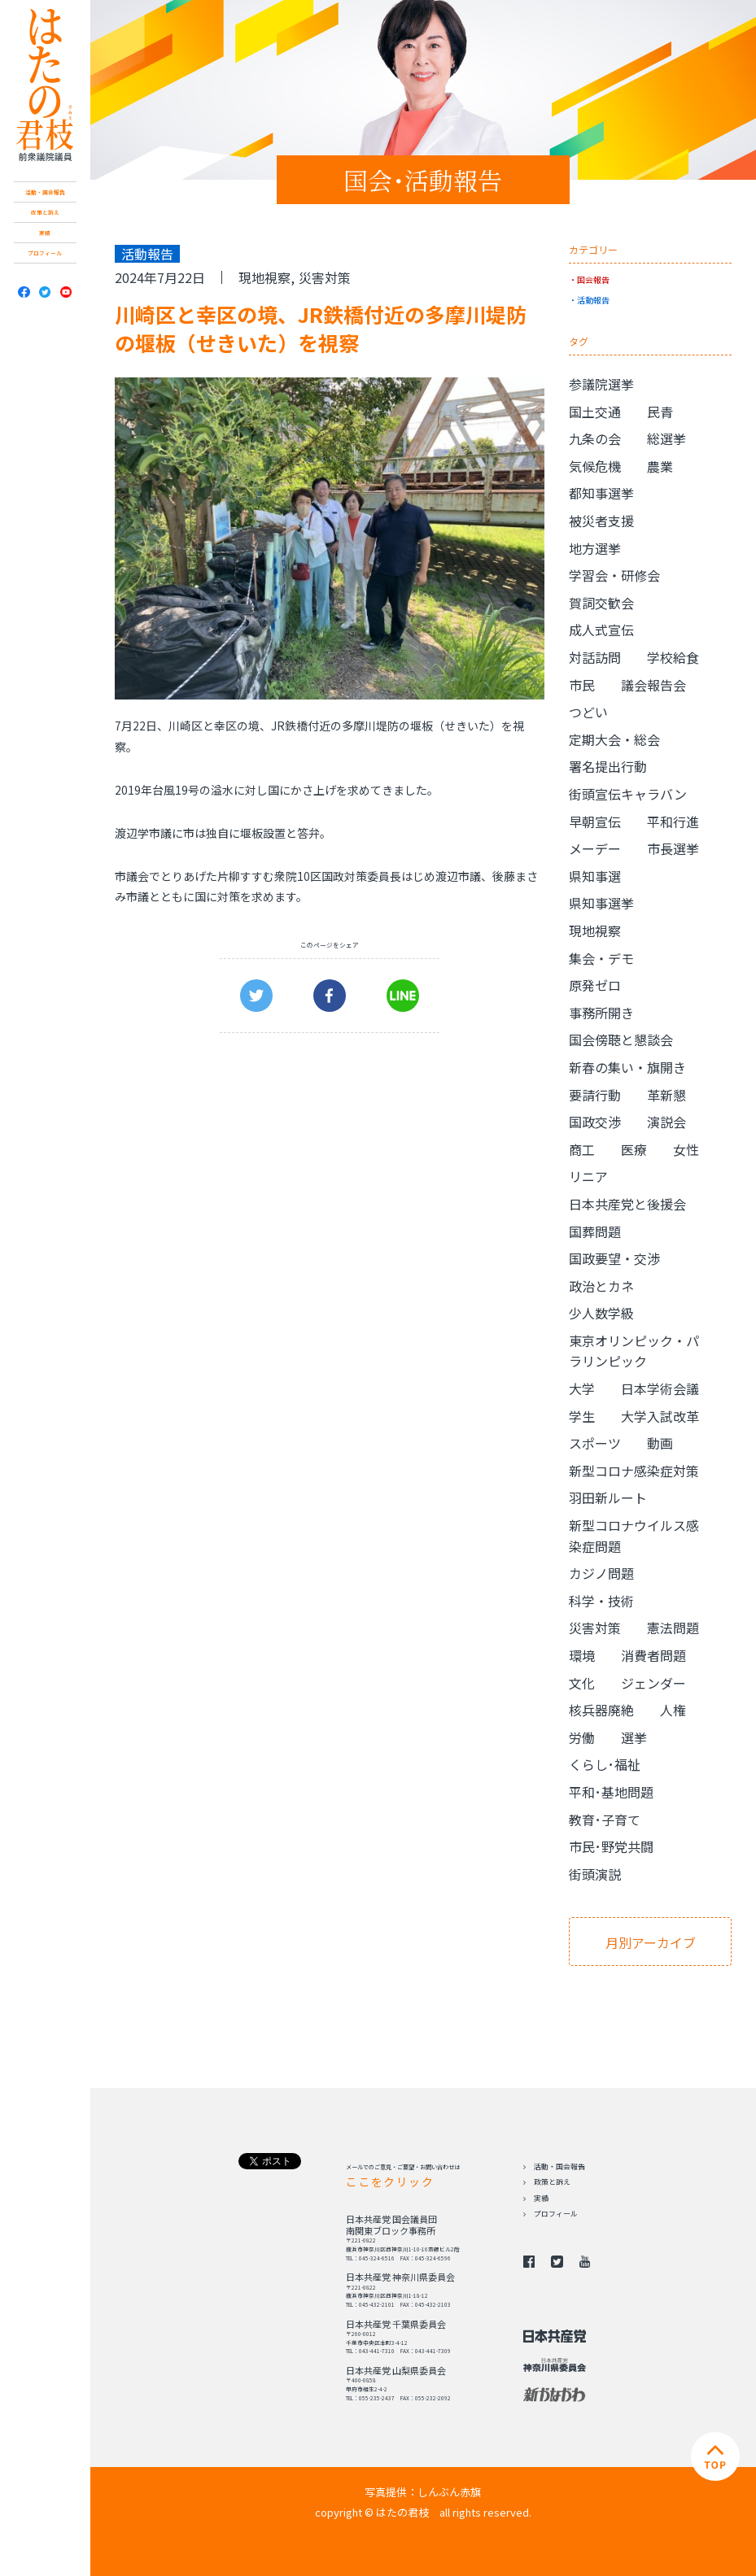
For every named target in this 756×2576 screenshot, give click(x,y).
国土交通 (595, 411)
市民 (582, 685)
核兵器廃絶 (601, 1710)
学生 (582, 1416)
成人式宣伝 (601, 629)
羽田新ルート (608, 1497)
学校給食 (673, 657)
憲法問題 (673, 1627)
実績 (44, 233)
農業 (660, 466)
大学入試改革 (660, 1416)
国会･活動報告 (422, 180)
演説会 (666, 1121)
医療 (634, 1149)
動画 (660, 1443)
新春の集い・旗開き (627, 1067)
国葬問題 (595, 1231)
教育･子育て (604, 1819)
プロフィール (45, 253)
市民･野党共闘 (611, 1846)
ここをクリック (390, 2181)
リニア (588, 1176)
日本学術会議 (660, 1388)
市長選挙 (673, 848)
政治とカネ (601, 1286)
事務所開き (601, 1012)
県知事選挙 (601, 903)
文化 (582, 1683)
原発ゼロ (595, 985)
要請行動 (595, 1095)
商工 (582, 1149)
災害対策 (325, 277)
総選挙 (666, 438)
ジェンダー (653, 1683)
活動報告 (593, 300)
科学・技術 (601, 1601)
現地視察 (264, 277)
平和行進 (673, 821)
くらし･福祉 (604, 1764)
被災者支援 (601, 520)
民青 (660, 411)
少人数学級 (601, 1313)
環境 (582, 1655)
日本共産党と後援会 (627, 1204)
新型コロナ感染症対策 (634, 1470)
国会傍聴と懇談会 (621, 1039)
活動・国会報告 (45, 192)
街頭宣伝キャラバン (628, 794)
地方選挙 (595, 548)
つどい (588, 711)
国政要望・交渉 (614, 1258)
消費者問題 (653, 1655)
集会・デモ (601, 958)
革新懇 (666, 1095)
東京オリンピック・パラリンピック (634, 1351)
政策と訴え (45, 212)
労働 (582, 1737)
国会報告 (593, 279)
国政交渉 (595, 1121)
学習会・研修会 (614, 575)
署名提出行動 (608, 766)
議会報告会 (653, 685)
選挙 (634, 1737)
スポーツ (595, 1443)
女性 (686, 1149)
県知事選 (595, 876)
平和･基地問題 (611, 1792)
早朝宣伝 (595, 821)
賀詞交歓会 (601, 602)
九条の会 (595, 438)
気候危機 (595, 466)
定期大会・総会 (614, 739)
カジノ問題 (601, 1573)
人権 (673, 1710)
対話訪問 (595, 657)
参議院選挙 (601, 384)
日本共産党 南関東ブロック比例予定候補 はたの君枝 (45, 85)
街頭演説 (595, 1874)
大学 (582, 1388)
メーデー (595, 848)
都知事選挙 (601, 493)
